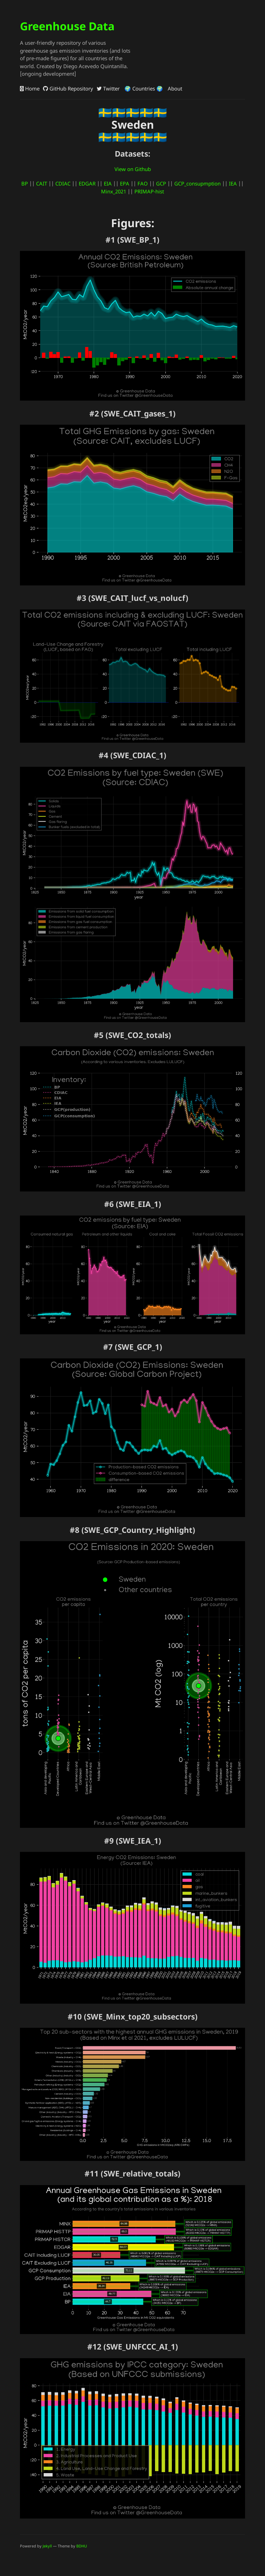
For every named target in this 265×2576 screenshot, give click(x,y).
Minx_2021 (113, 191)
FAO (142, 183)
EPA (124, 183)
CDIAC (62, 183)
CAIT (41, 183)
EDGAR (87, 183)
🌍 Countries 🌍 (143, 88)
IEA (233, 183)
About (174, 88)
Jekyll (47, 2545)
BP (24, 183)
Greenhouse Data (67, 26)
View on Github (132, 169)
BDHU (81, 2545)
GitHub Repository (68, 88)
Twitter (108, 88)
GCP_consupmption (197, 183)
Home (30, 88)
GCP (161, 183)
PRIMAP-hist (149, 191)
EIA (108, 183)
